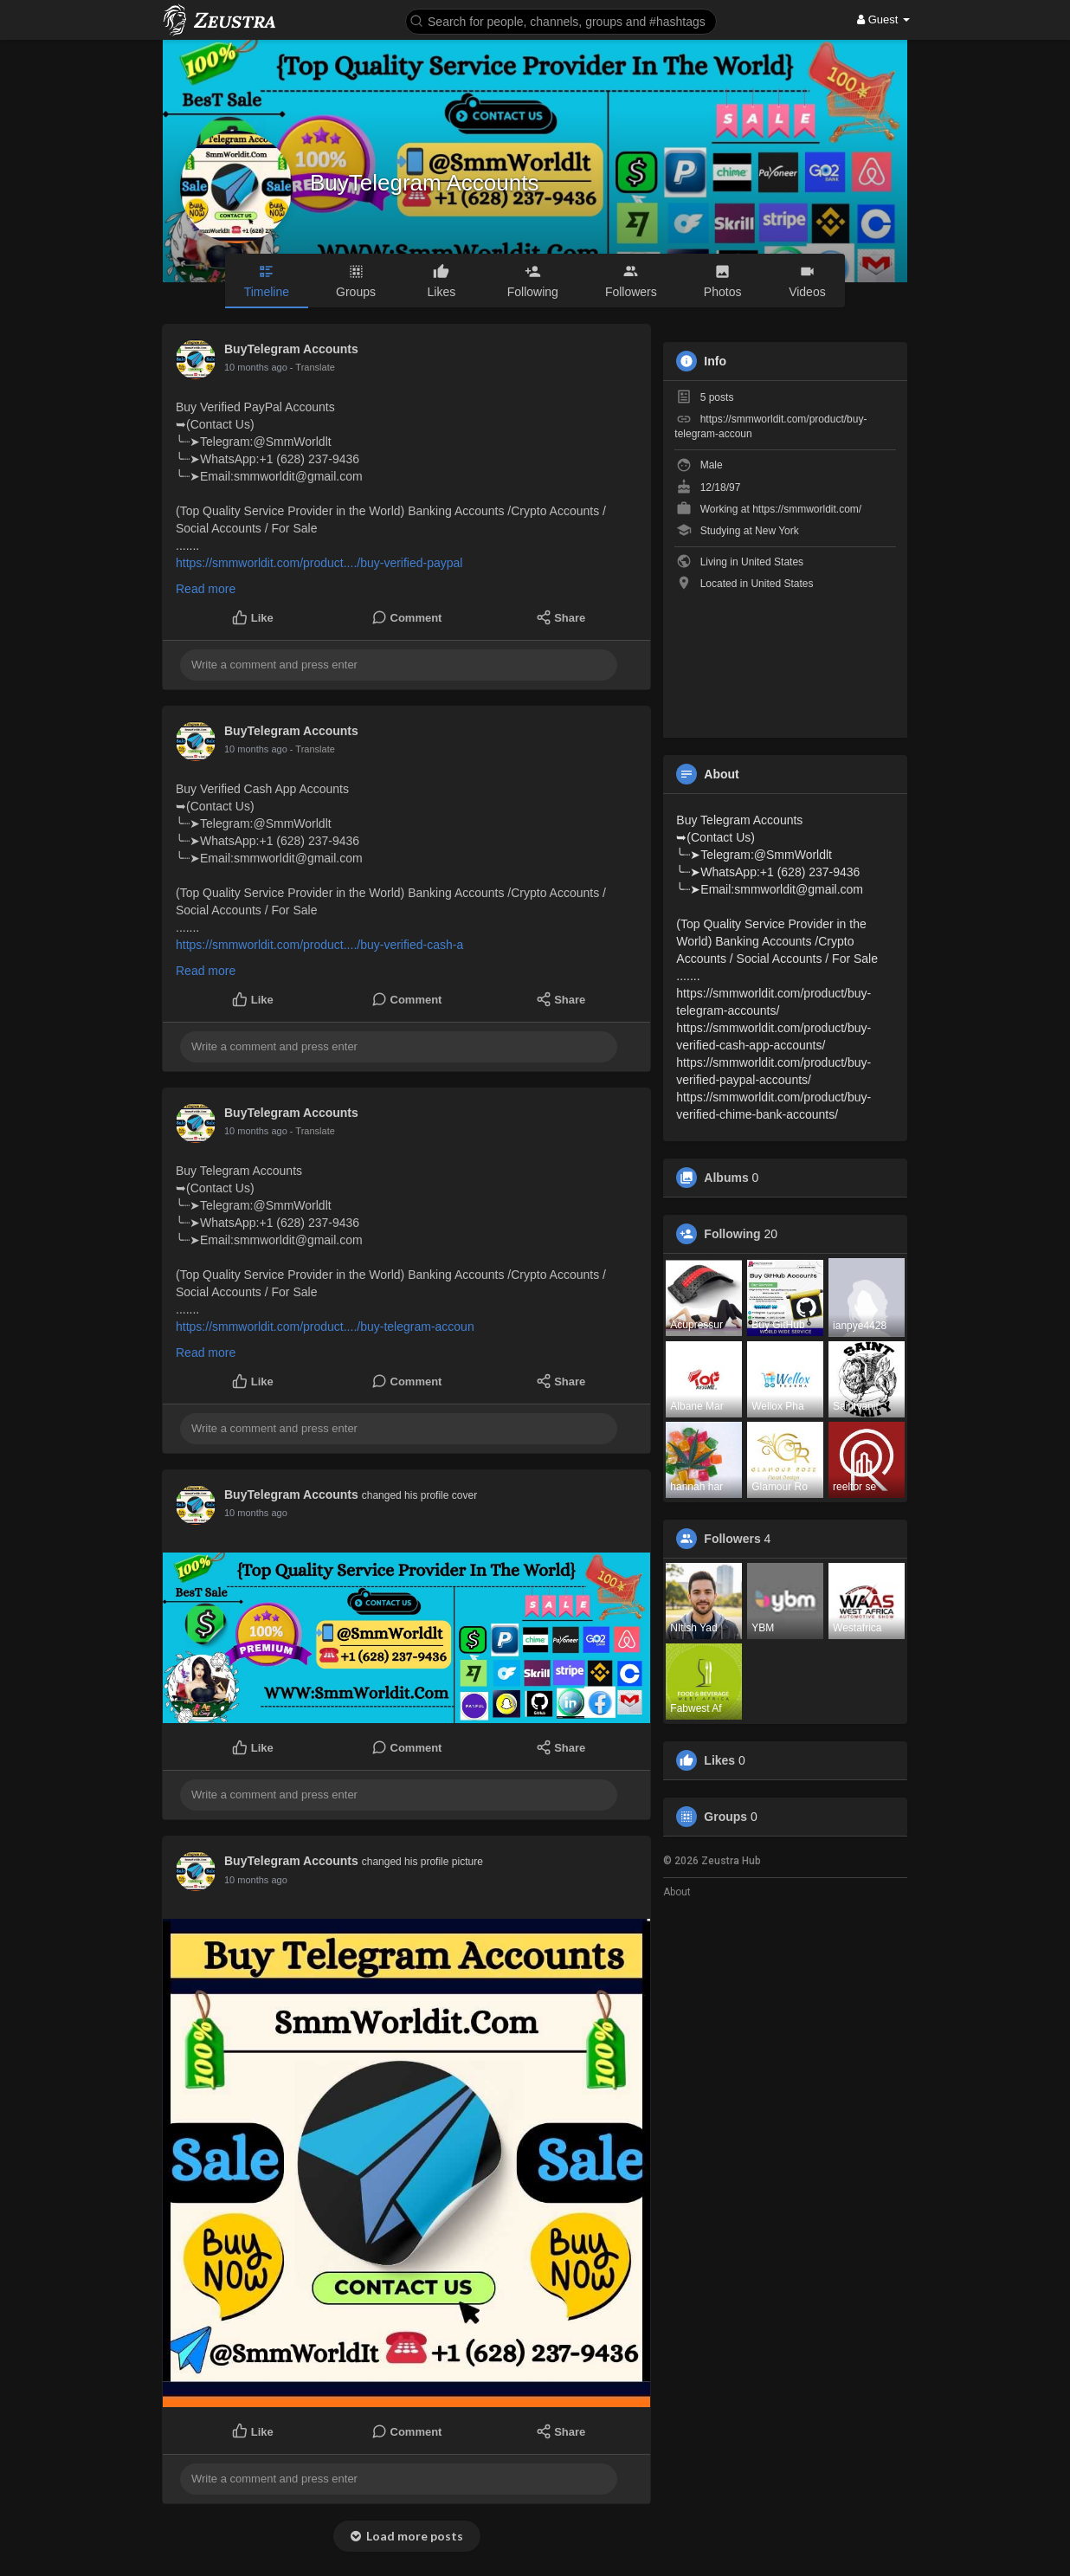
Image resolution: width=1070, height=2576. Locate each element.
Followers (732, 1539)
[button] (561, 20)
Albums (726, 1178)
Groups (725, 1817)
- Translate (312, 367)
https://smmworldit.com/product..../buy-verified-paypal (319, 563)
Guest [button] (883, 19)
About (677, 1892)
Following (732, 1234)
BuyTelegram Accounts (424, 183)
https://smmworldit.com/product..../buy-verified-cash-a (319, 945)
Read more (205, 589)
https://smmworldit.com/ (806, 509)
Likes (719, 1760)
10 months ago (255, 367)
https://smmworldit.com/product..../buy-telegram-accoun (325, 1326)
